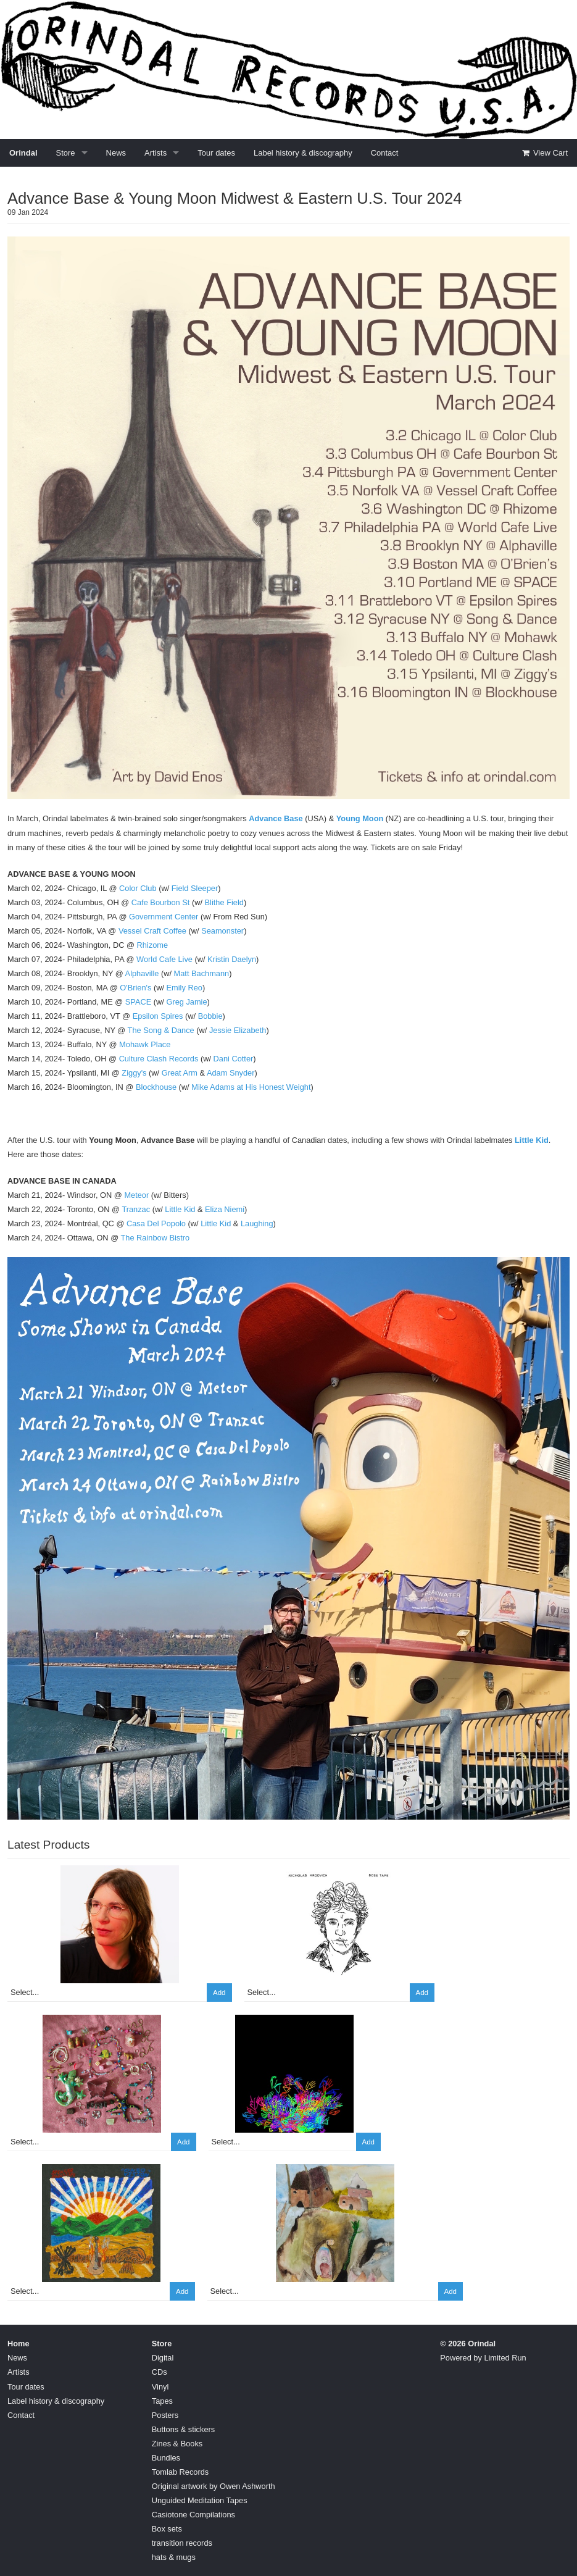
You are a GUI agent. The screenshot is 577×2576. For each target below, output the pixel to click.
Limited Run (505, 2357)
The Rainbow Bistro (154, 1237)
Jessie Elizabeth (237, 1030)
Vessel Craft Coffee (152, 930)
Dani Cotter (234, 1058)
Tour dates (216, 152)
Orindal (23, 152)
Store (65, 152)
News (116, 152)
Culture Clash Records (159, 1058)
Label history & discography (303, 152)
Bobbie (210, 1016)
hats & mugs (174, 2557)
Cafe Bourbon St (160, 902)
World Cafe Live (164, 959)
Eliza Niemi (224, 1209)
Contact (385, 152)
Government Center (163, 916)
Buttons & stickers (183, 2429)
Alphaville (142, 973)
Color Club (137, 888)
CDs (159, 2372)
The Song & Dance (161, 1030)
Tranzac (136, 1209)
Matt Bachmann (202, 973)
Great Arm (179, 1072)
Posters (165, 2415)
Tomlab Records (180, 2472)
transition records (182, 2543)
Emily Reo (184, 987)
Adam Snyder (231, 1072)
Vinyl (160, 2386)
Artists (155, 152)
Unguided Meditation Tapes (199, 2500)
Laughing (257, 1223)
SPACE (138, 1001)
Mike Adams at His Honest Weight (250, 1087)
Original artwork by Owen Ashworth (213, 2486)
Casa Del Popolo (156, 1223)
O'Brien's (135, 987)
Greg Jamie (186, 1001)
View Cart (544, 152)
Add (219, 1992)
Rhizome (152, 945)
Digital (163, 2357)
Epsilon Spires (158, 1016)
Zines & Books (177, 2443)
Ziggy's (134, 1072)
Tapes (162, 2401)
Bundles (166, 2457)
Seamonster (222, 930)
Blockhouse (156, 1087)
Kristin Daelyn (231, 959)
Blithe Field (224, 902)
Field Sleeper (195, 888)
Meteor (136, 1195)
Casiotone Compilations (193, 2514)
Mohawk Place (144, 1044)
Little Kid (532, 1140)
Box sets (167, 2528)
